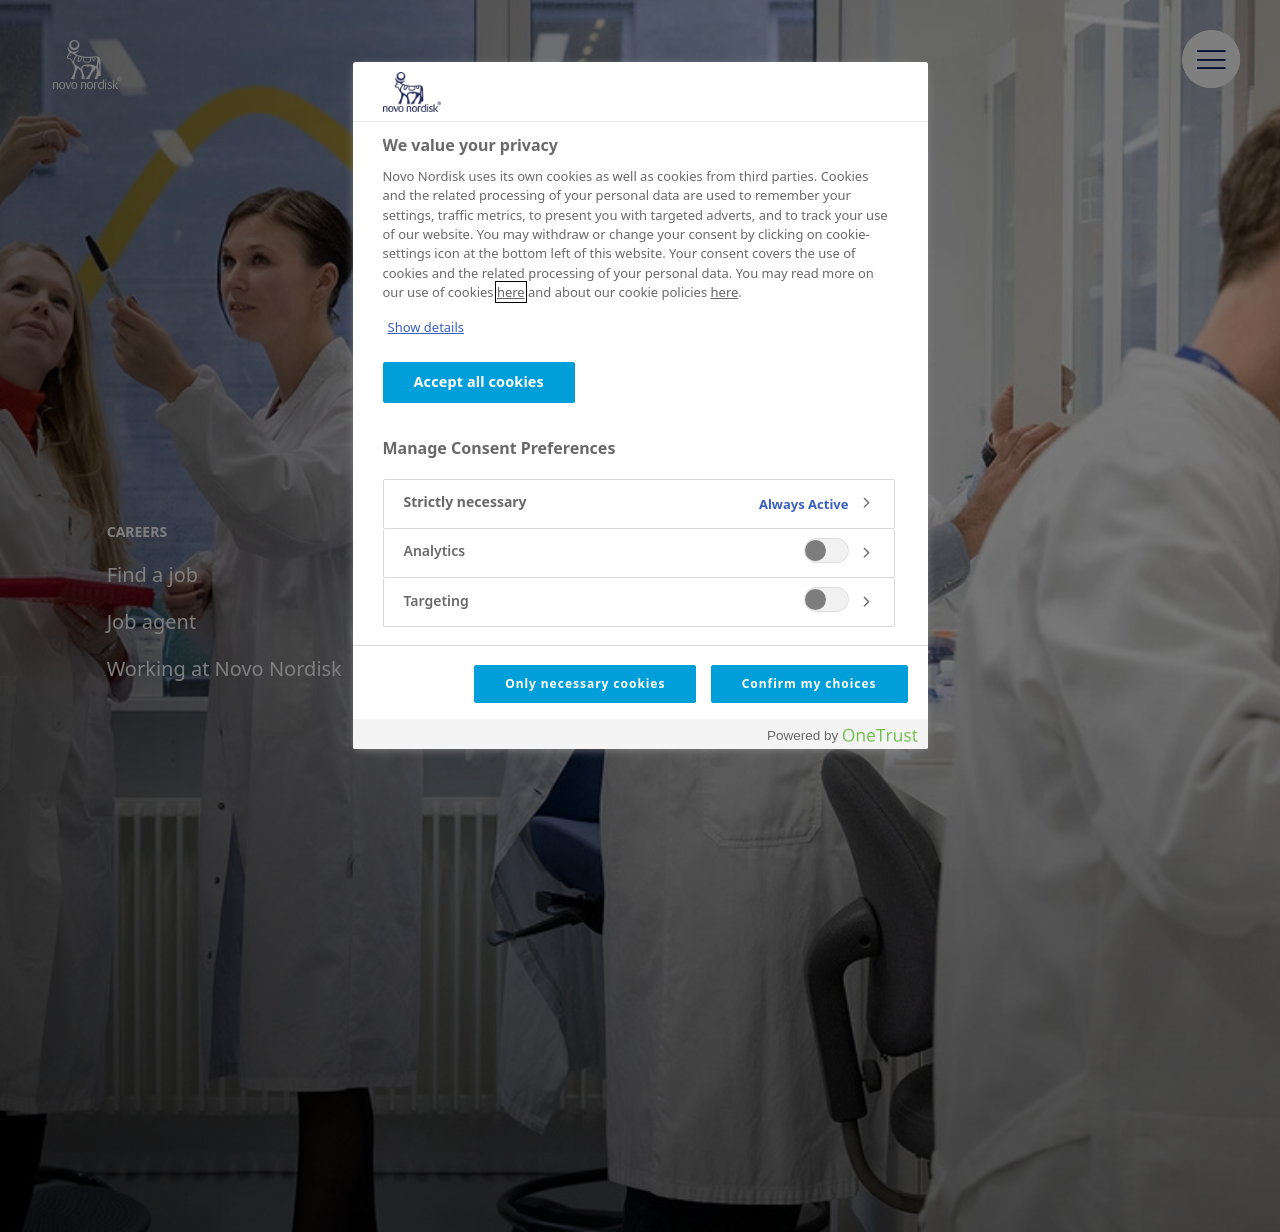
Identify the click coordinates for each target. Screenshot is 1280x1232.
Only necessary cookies (585, 683)
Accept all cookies (479, 381)
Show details (426, 327)
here (511, 292)
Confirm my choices (809, 683)
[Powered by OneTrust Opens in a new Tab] (842, 736)
